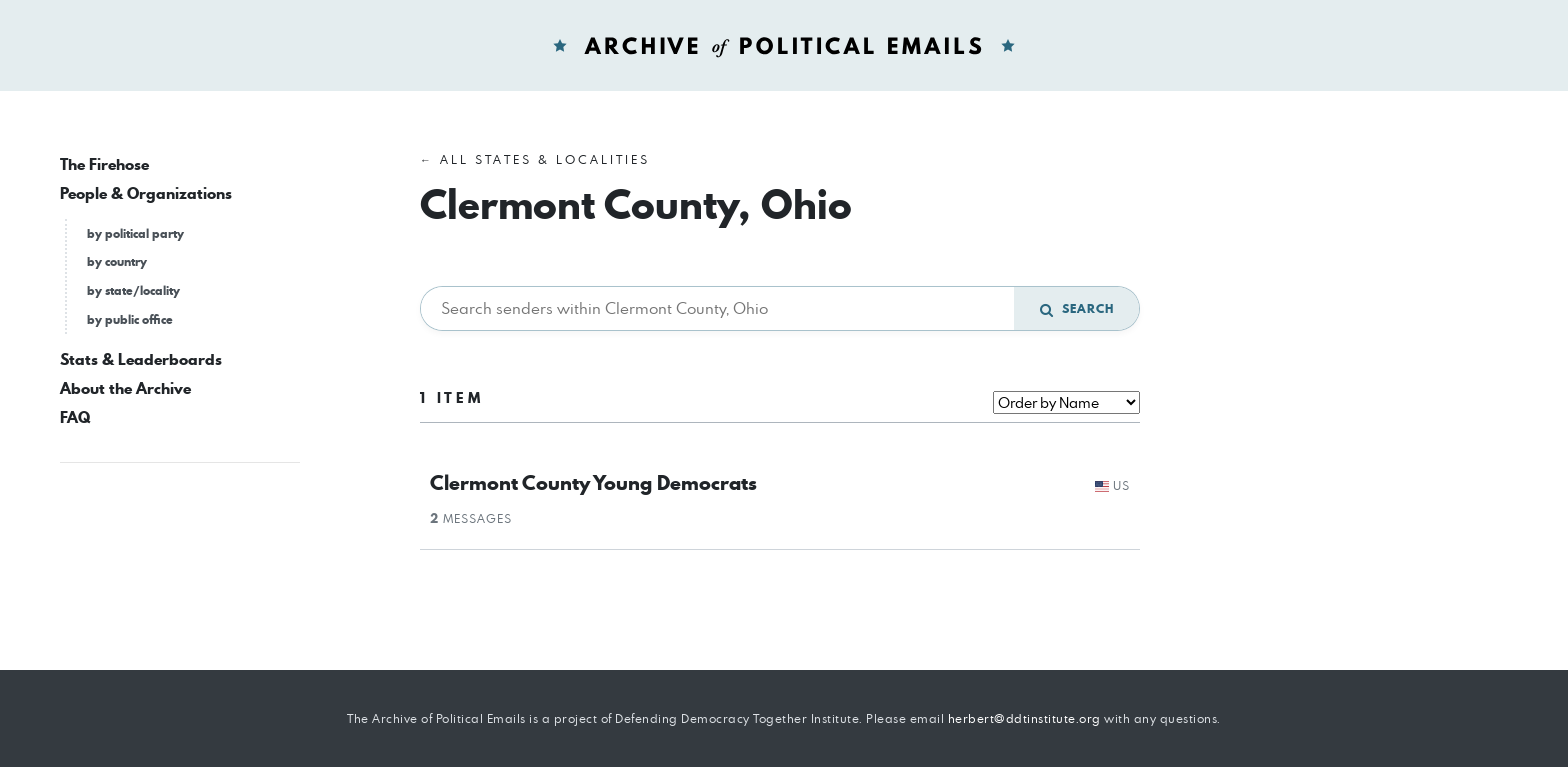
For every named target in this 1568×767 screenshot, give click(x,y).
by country (117, 261)
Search (1077, 308)
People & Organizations (146, 193)
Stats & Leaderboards (141, 359)
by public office (130, 319)
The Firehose (104, 164)
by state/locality (133, 290)
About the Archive (125, 388)
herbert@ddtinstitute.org (1024, 718)
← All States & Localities (535, 159)
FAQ (75, 417)
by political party (135, 233)
